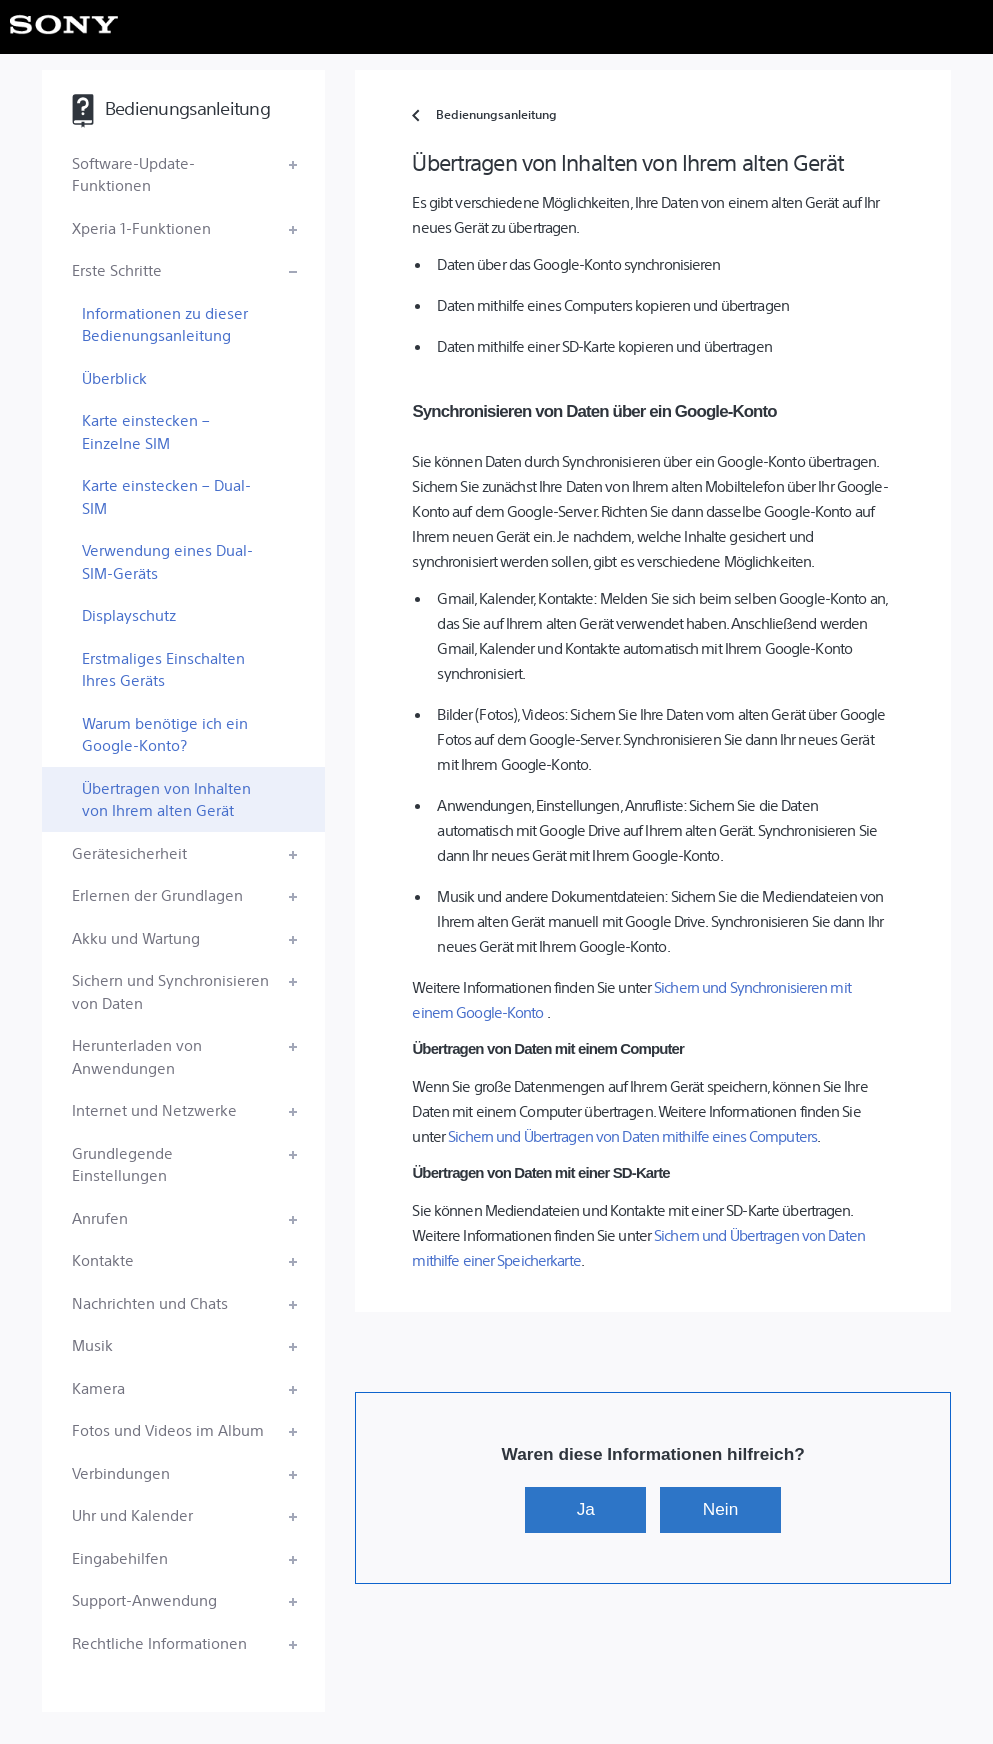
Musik (92, 1344)
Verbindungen (121, 1472)
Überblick (114, 377)
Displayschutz (129, 614)
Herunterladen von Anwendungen (137, 1056)
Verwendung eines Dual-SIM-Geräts (167, 561)
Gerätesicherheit (129, 852)
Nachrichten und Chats (150, 1302)
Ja (586, 1509)
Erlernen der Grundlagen (157, 894)
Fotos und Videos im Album (168, 1429)
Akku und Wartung (136, 937)
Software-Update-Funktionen (133, 174)
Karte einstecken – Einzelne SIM (146, 431)
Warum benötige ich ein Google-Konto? (165, 734)
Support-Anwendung (144, 1599)
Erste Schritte (117, 269)
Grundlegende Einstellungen (122, 1164)
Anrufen (100, 1217)
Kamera (98, 1387)
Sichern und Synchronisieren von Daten (170, 991)
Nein (720, 1509)
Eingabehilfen (120, 1557)
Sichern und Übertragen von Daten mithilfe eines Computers (632, 1135)
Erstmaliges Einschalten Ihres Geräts (163, 669)
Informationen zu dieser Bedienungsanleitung (165, 324)
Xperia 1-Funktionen (141, 227)
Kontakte (103, 1259)
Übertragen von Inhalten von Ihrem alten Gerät (166, 799)
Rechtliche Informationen (159, 1642)
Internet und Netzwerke (154, 1109)
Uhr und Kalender (132, 1514)
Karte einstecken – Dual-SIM (166, 496)
